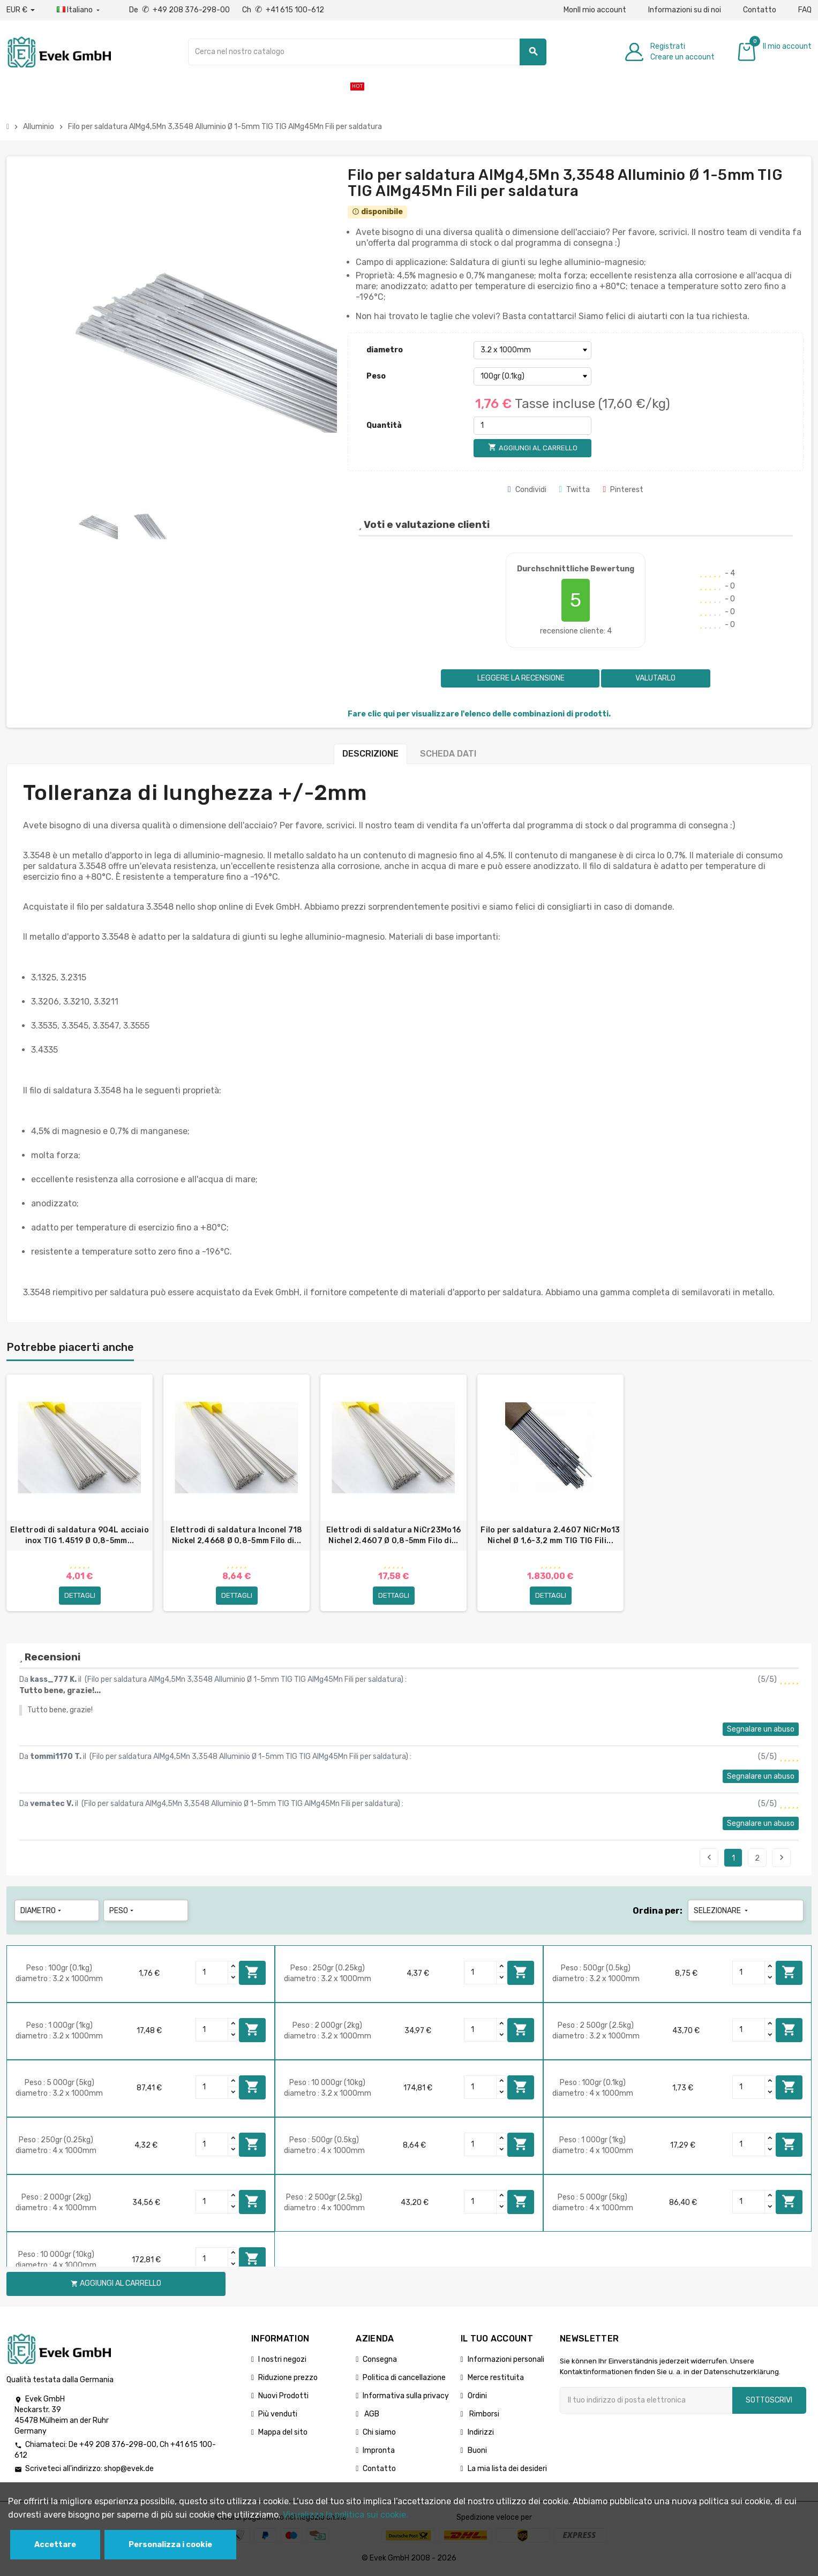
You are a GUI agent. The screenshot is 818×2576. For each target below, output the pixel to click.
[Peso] (532, 376)
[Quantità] (532, 426)
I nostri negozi (282, 2360)
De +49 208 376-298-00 (180, 9)
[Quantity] (212, 1973)
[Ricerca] (367, 52)
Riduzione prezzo (288, 2378)
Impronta (379, 2451)
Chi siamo (379, 2433)
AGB (371, 2415)
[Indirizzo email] (646, 2401)
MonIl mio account (595, 9)
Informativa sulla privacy (406, 2396)
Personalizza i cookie (170, 2544)
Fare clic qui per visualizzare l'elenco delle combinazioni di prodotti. (479, 714)
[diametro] (532, 350)
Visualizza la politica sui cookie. (345, 2515)
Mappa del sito (282, 2433)
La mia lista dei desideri (507, 2469)
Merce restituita (496, 2378)
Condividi (527, 489)
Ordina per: (657, 1912)
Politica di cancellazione (404, 2378)
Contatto (759, 9)
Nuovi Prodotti (283, 2396)
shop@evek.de (129, 2470)
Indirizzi (481, 2433)
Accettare (55, 2544)
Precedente (709, 1858)
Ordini (477, 2396)
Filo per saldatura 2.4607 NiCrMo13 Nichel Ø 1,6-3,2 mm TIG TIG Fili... (550, 1535)
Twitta (574, 489)
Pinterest (623, 489)
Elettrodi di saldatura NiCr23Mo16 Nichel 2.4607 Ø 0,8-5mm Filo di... (393, 1535)
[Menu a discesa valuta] (20, 10)
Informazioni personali (506, 2360)
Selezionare (722, 1911)
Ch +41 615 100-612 (283, 9)
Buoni (477, 2451)
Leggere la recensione (520, 678)
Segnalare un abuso (760, 1730)
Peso (376, 376)
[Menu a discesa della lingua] (79, 10)
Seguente (781, 1858)
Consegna (380, 2360)
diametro (384, 349)
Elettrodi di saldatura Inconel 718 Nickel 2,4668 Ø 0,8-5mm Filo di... (236, 1535)
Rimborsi (483, 2415)
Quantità (384, 425)
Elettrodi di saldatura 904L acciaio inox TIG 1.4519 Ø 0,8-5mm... (79, 1535)
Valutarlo (655, 678)
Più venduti (277, 2415)
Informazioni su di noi (684, 9)
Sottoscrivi (769, 2401)
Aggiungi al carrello (252, 1973)
